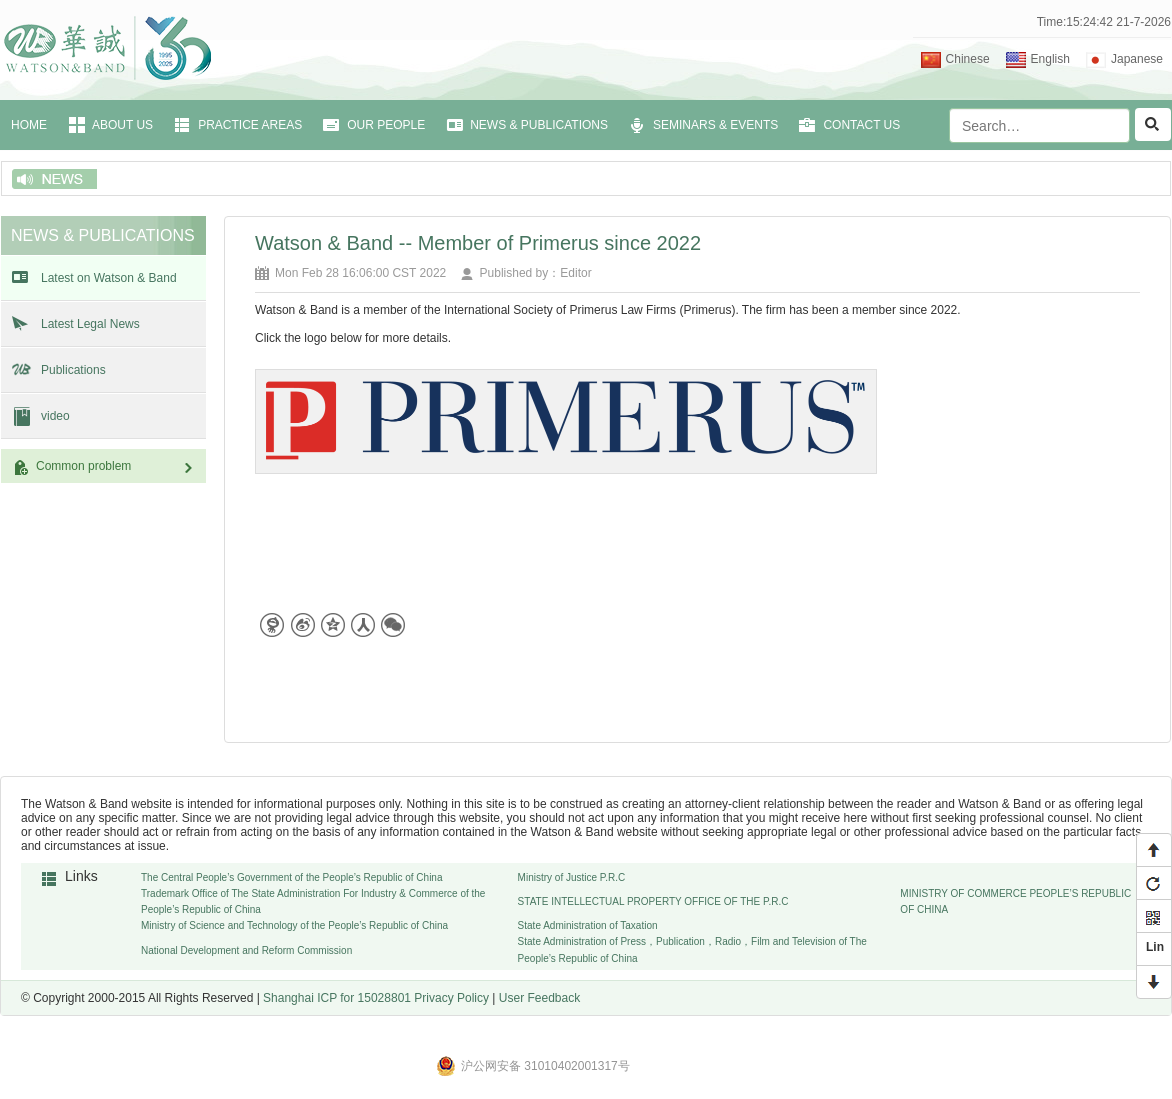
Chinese (968, 59)
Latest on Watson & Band (109, 278)
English (1050, 59)
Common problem (116, 466)
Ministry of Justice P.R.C (572, 877)
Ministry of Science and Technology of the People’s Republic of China (294, 925)
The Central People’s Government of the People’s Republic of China (291, 877)
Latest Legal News (90, 324)
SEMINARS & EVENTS (715, 125)
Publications (73, 370)
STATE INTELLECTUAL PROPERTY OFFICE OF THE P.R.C (653, 901)
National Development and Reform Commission (246, 950)
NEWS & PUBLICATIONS (539, 125)
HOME (29, 125)
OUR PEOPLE (386, 125)
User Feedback (539, 998)
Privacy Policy (451, 998)
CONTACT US (861, 125)
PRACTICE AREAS (250, 125)
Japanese (1137, 59)
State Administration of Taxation (588, 925)
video (55, 416)
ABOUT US (122, 125)
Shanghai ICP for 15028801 (337, 998)
